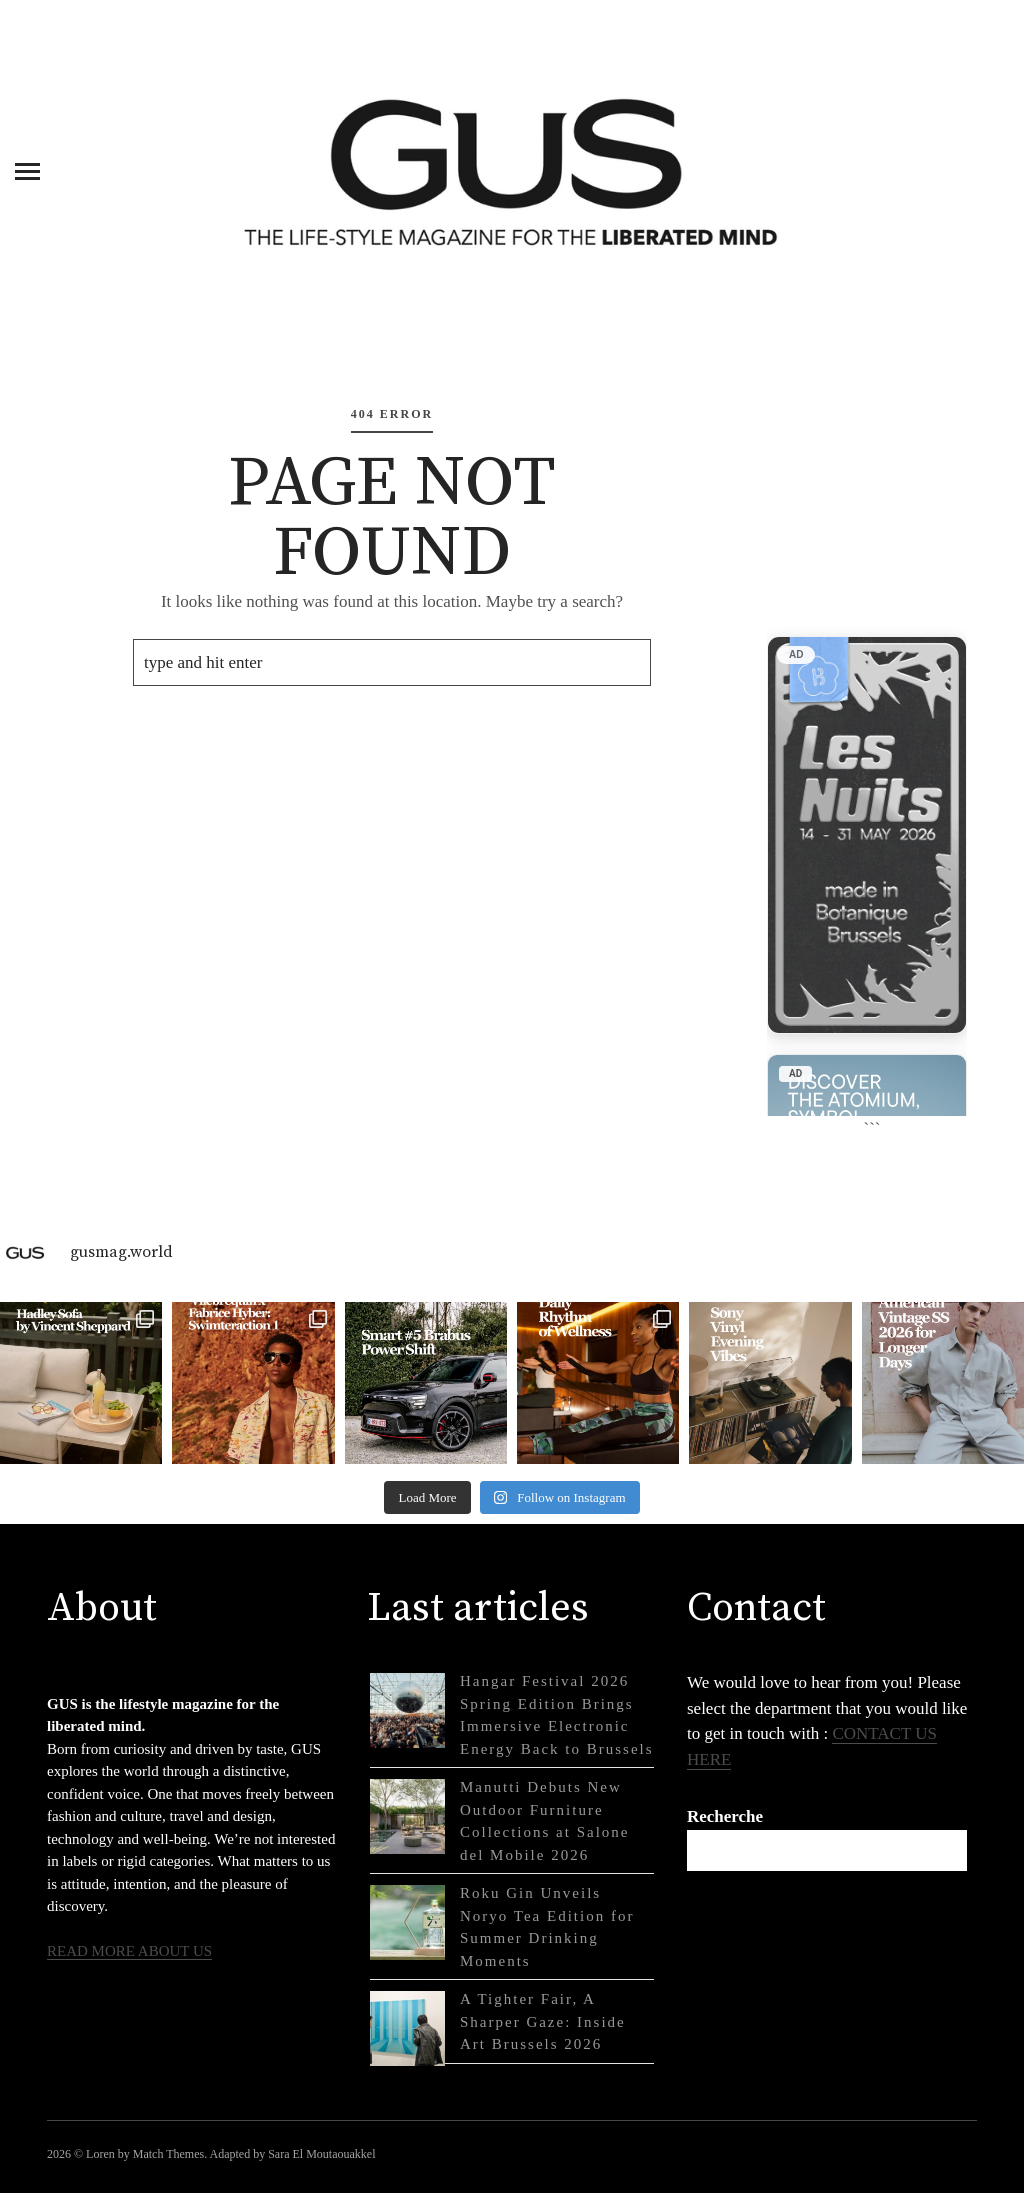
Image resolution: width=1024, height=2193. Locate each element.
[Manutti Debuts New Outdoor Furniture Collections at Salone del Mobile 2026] (407, 1816)
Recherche (725, 1816)
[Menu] (27, 169)
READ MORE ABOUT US (129, 1951)
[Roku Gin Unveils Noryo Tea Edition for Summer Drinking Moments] (407, 1922)
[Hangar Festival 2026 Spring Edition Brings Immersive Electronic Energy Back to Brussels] (407, 1710)
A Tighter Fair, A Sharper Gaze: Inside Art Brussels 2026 (543, 2021)
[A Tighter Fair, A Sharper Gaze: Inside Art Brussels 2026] (407, 2028)
